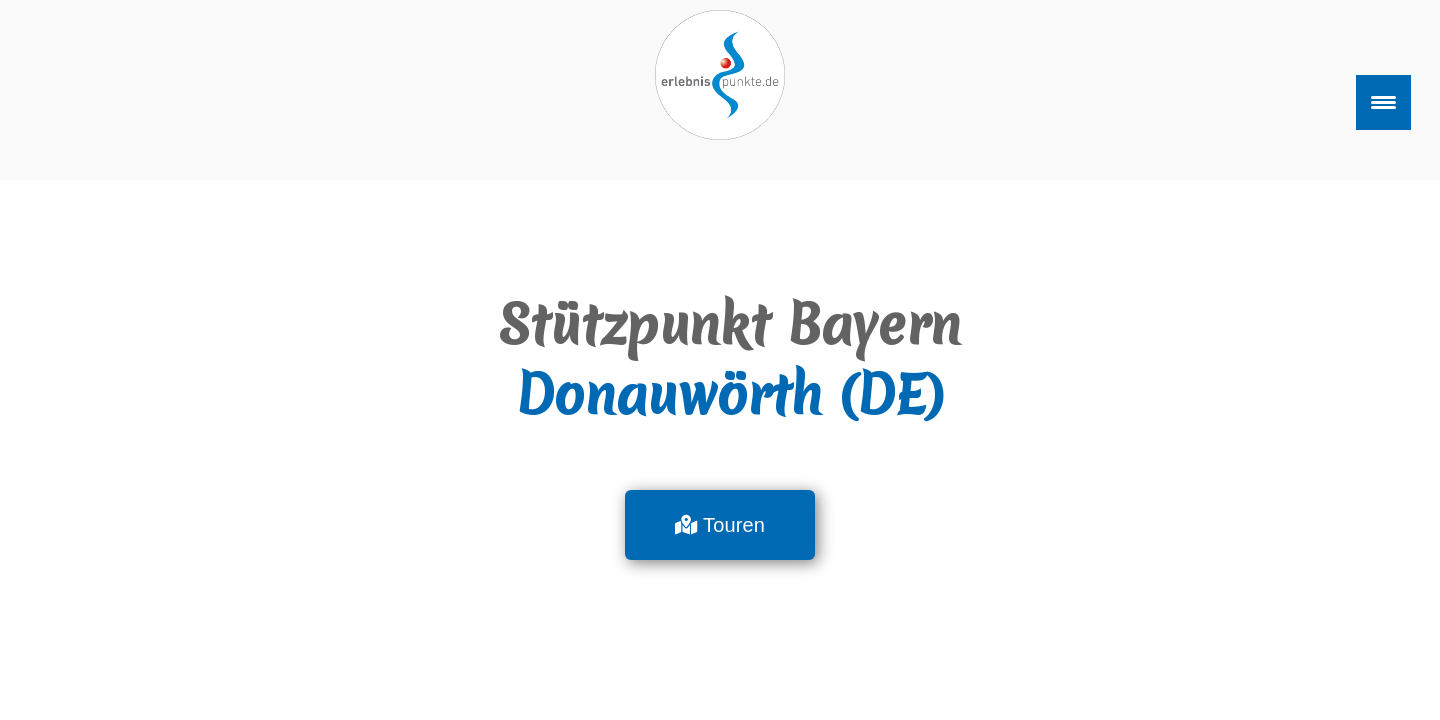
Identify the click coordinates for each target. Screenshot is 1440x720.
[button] (720, 525)
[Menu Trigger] (1383, 102)
